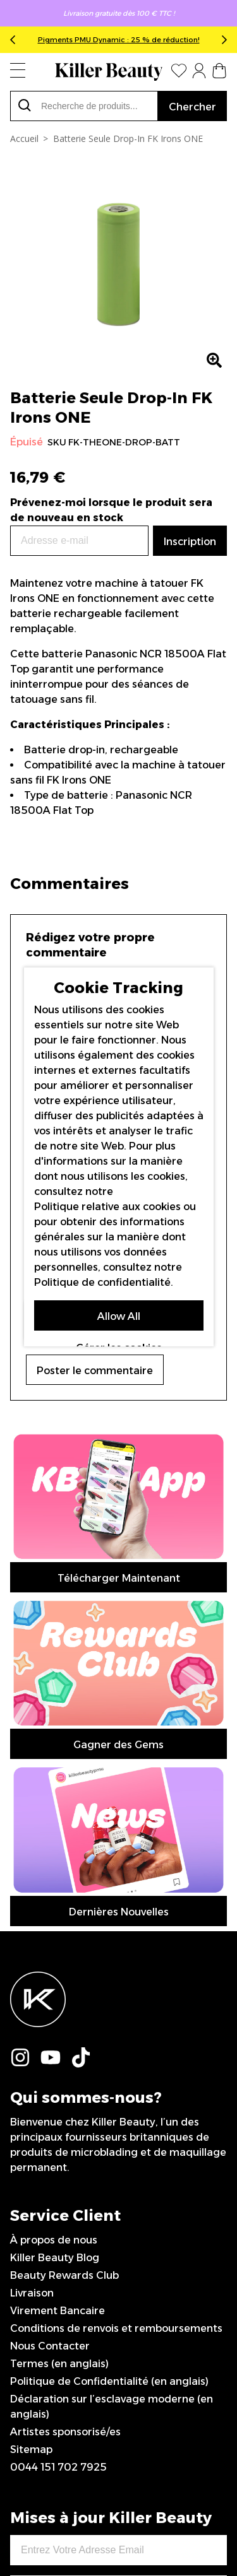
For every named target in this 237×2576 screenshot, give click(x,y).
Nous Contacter (50, 1952)
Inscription (118, 2197)
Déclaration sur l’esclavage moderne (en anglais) (111, 2012)
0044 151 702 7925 (58, 2073)
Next (222, 39)
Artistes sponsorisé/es (65, 2038)
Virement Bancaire (57, 1916)
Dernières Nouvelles (119, 1518)
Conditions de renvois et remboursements (116, 1934)
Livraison (32, 1899)
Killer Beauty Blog (54, 1863)
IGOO (119, 2523)
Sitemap (31, 2055)
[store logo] (108, 72)
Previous (15, 39)
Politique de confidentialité (102, 1282)
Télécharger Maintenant (119, 1447)
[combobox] (84, 106)
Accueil (24, 138)
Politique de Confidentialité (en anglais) (109, 1987)
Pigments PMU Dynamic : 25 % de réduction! (119, 39)
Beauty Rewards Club (64, 1881)
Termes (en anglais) (59, 1969)
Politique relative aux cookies (107, 1207)
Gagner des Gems (118, 1482)
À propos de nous (53, 1846)
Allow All (118, 1316)
